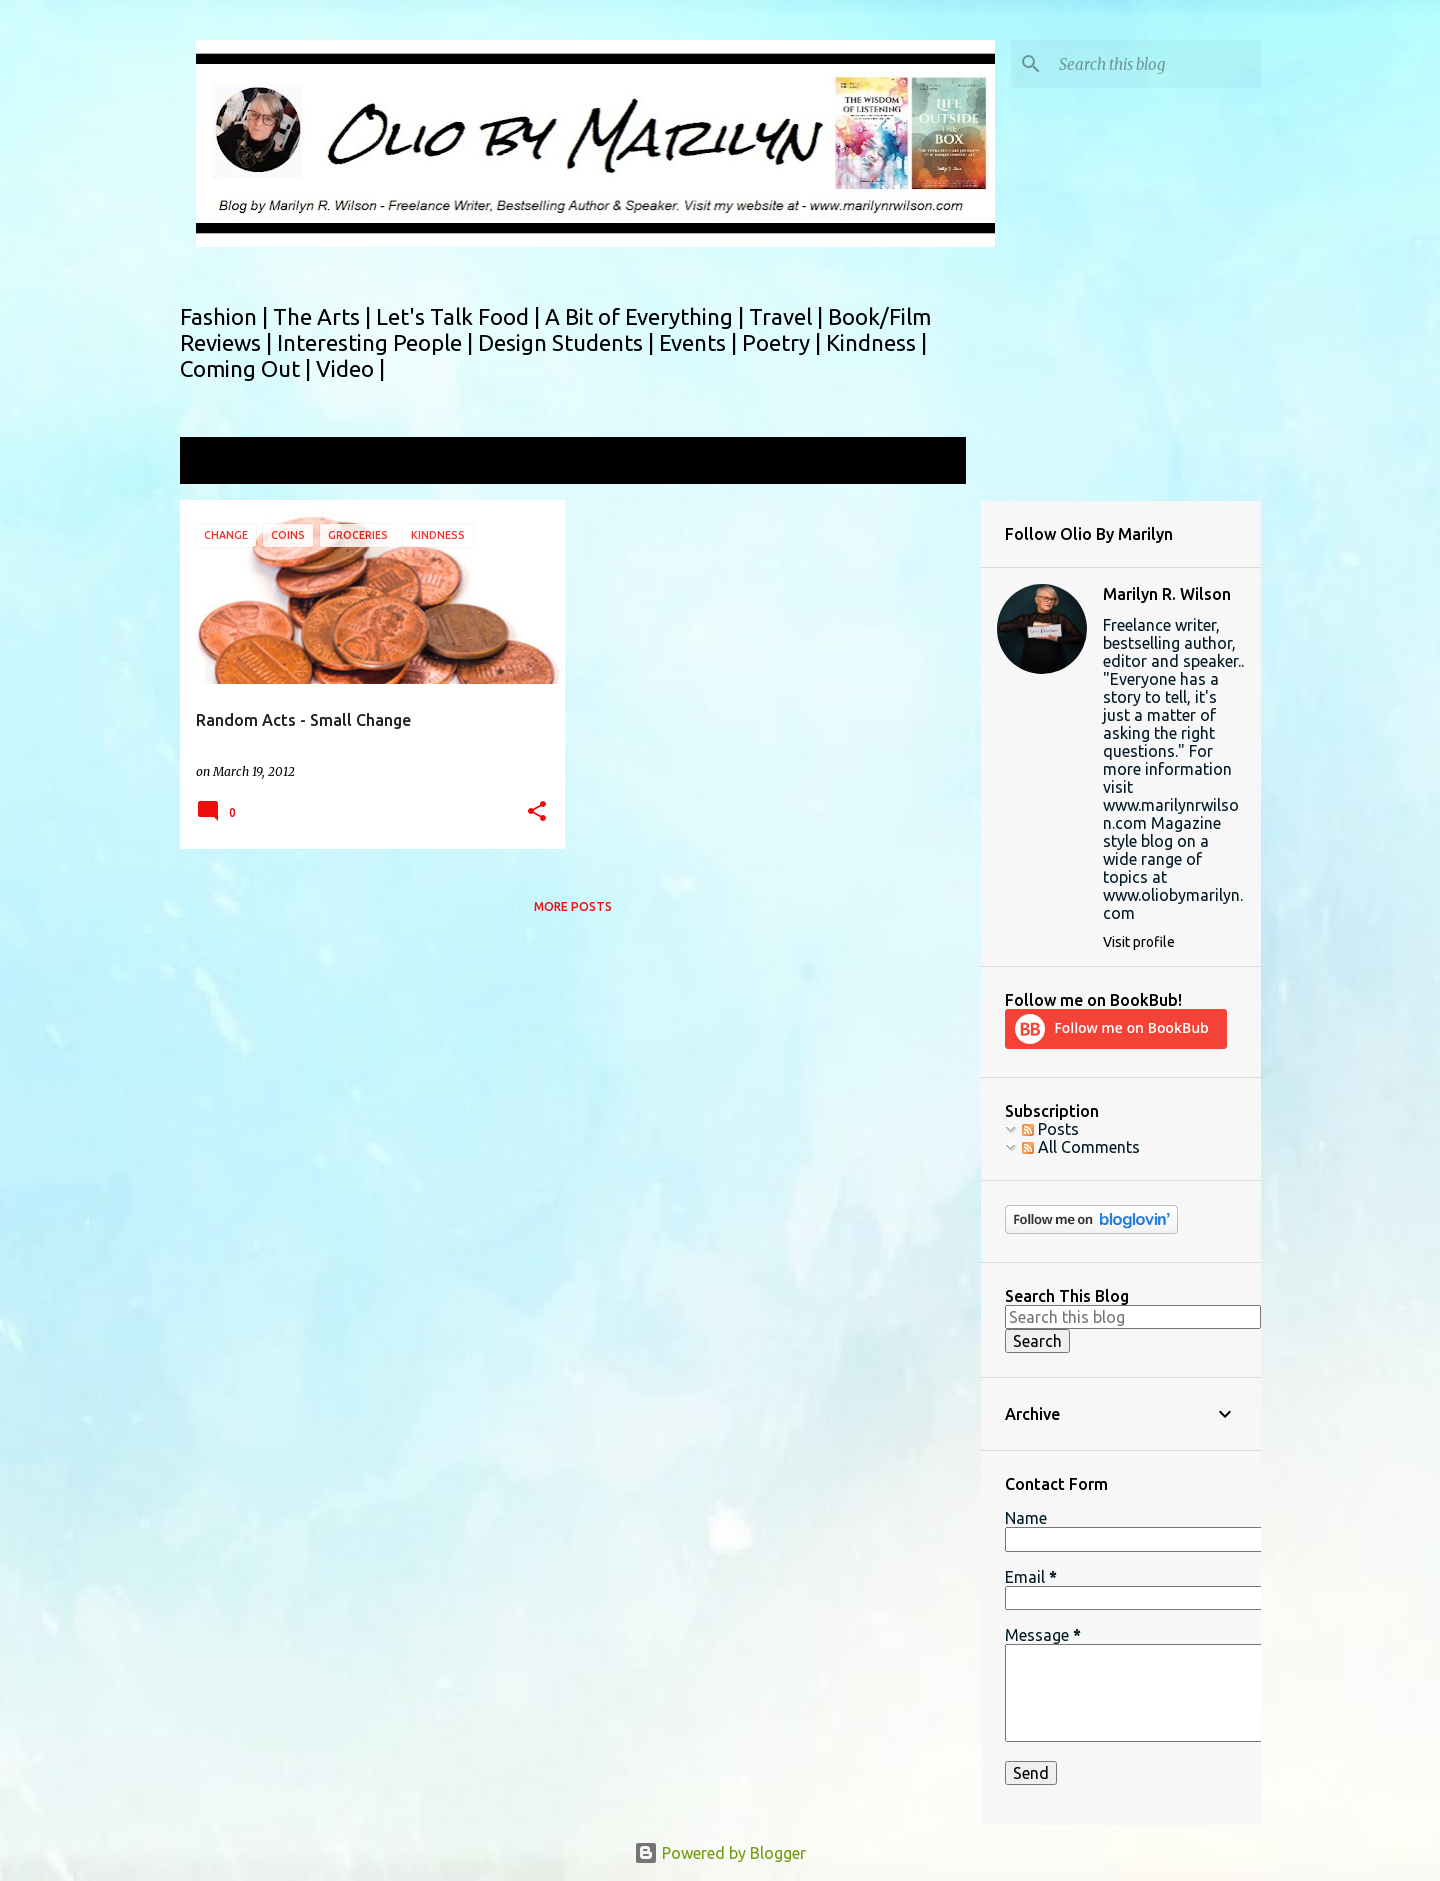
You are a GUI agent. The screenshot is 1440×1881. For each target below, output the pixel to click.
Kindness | (876, 342)
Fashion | (226, 316)
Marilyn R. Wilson (1167, 594)
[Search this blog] (1156, 64)
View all (924, 462)
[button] (537, 812)
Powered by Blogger (720, 1853)
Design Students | (568, 342)
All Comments (1081, 1147)
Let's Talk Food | (460, 316)
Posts (1050, 1129)
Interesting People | (377, 342)
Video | (350, 368)
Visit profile (1139, 942)
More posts (573, 906)
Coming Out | (248, 368)
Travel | (788, 316)
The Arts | (324, 316)
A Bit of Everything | (647, 316)
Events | (700, 342)
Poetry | (784, 342)
